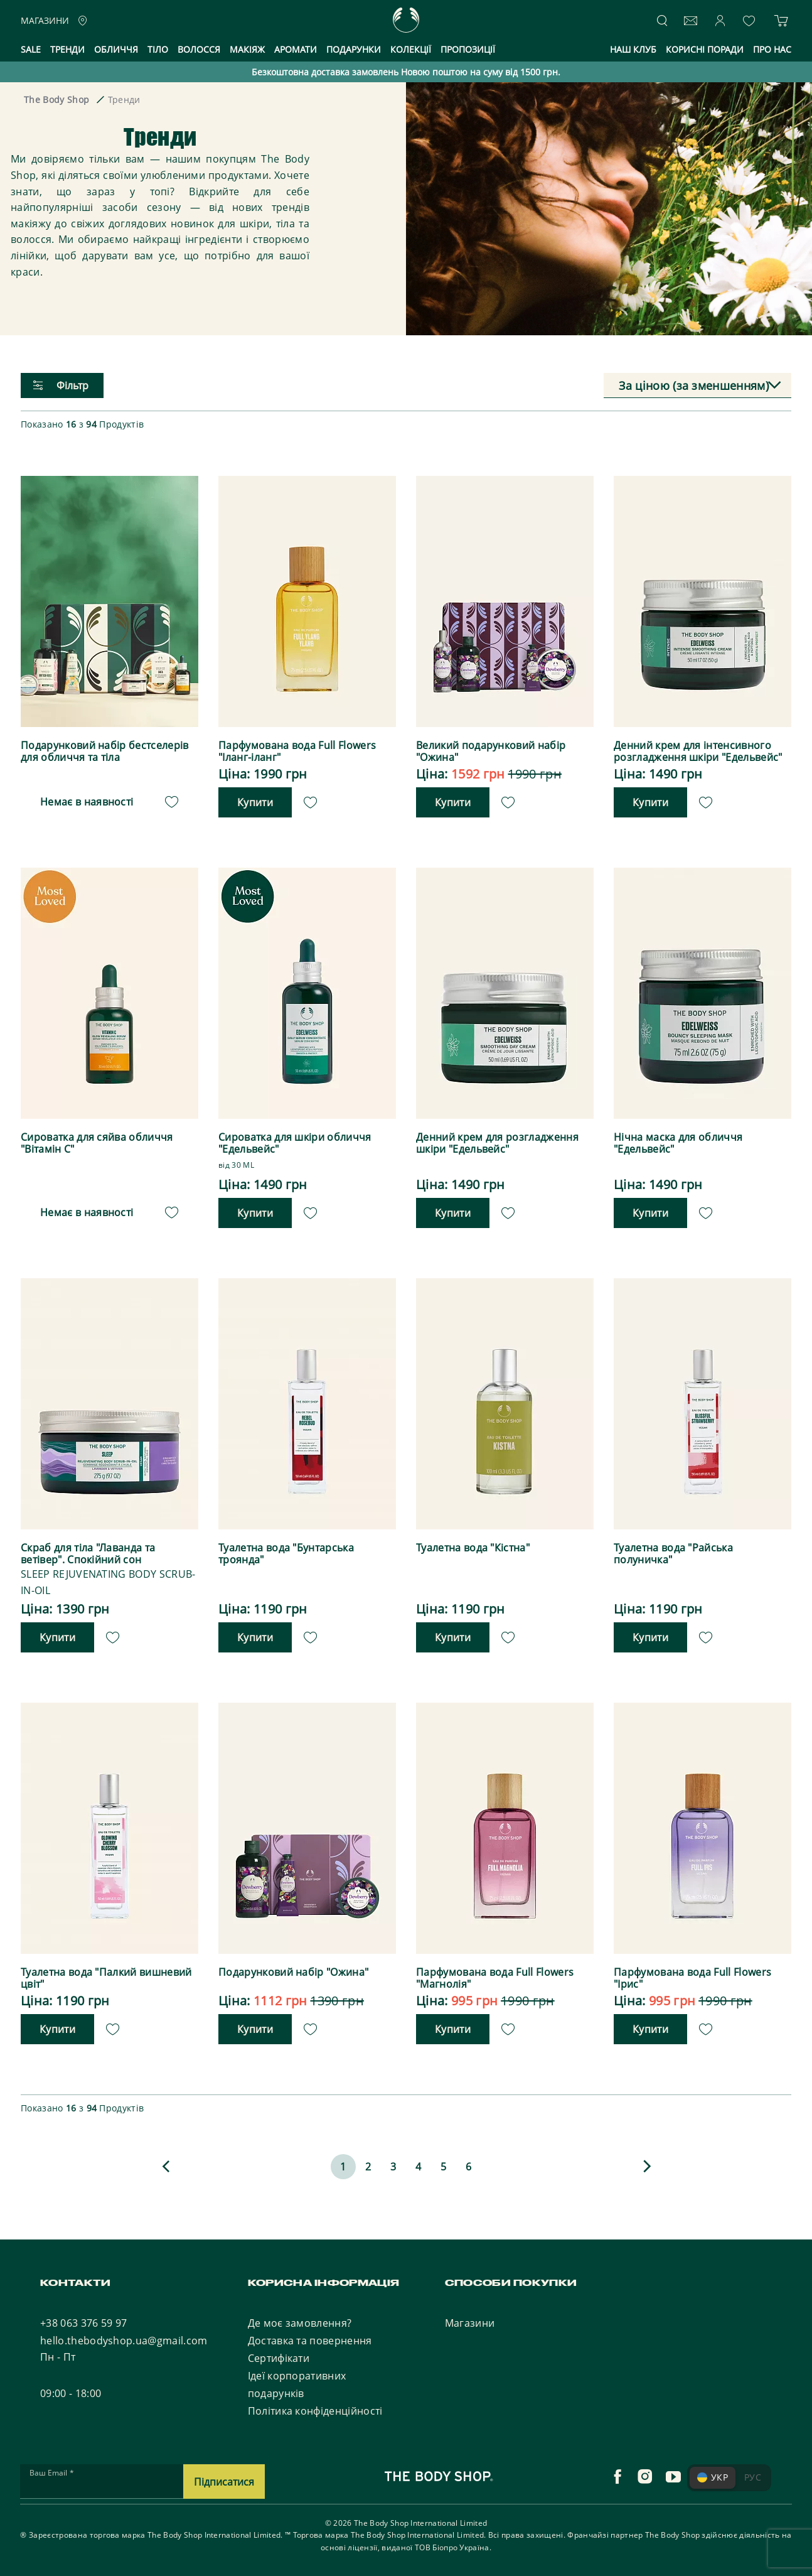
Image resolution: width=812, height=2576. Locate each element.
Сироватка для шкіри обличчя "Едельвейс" (294, 1143)
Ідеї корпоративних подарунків (297, 2382)
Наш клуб (633, 49)
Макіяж (247, 49)
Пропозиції (468, 49)
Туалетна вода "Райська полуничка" (673, 1553)
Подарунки (353, 49)
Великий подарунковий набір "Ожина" (490, 751)
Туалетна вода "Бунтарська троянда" (286, 1553)
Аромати (295, 49)
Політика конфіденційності (315, 2409)
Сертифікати (279, 2356)
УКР (712, 2475)
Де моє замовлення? (300, 2321)
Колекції (410, 49)
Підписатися (224, 2479)
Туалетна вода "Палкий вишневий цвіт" (106, 1976)
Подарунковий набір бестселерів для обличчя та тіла (105, 751)
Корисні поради (705, 49)
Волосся (199, 49)
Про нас (772, 49)
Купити (255, 802)
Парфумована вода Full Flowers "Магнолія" (495, 1976)
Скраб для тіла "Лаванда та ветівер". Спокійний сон (88, 1553)
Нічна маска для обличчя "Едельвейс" (678, 1143)
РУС (752, 2475)
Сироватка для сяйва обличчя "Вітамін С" (97, 1143)
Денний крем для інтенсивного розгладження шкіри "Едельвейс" (698, 751)
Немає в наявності (86, 801)
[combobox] (697, 386)
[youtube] (673, 2474)
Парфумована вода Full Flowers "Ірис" (692, 1976)
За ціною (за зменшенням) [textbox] (694, 385)
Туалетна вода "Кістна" (473, 1547)
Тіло (157, 49)
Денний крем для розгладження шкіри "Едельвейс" (497, 1143)
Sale (31, 49)
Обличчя (116, 49)
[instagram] (645, 2474)
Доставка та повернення (310, 2339)
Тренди (67, 49)
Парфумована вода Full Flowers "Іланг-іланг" (297, 751)
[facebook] (617, 2474)
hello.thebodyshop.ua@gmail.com (124, 2339)
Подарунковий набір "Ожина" (293, 1970)
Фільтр (60, 385)
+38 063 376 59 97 (83, 2321)
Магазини (470, 2321)
